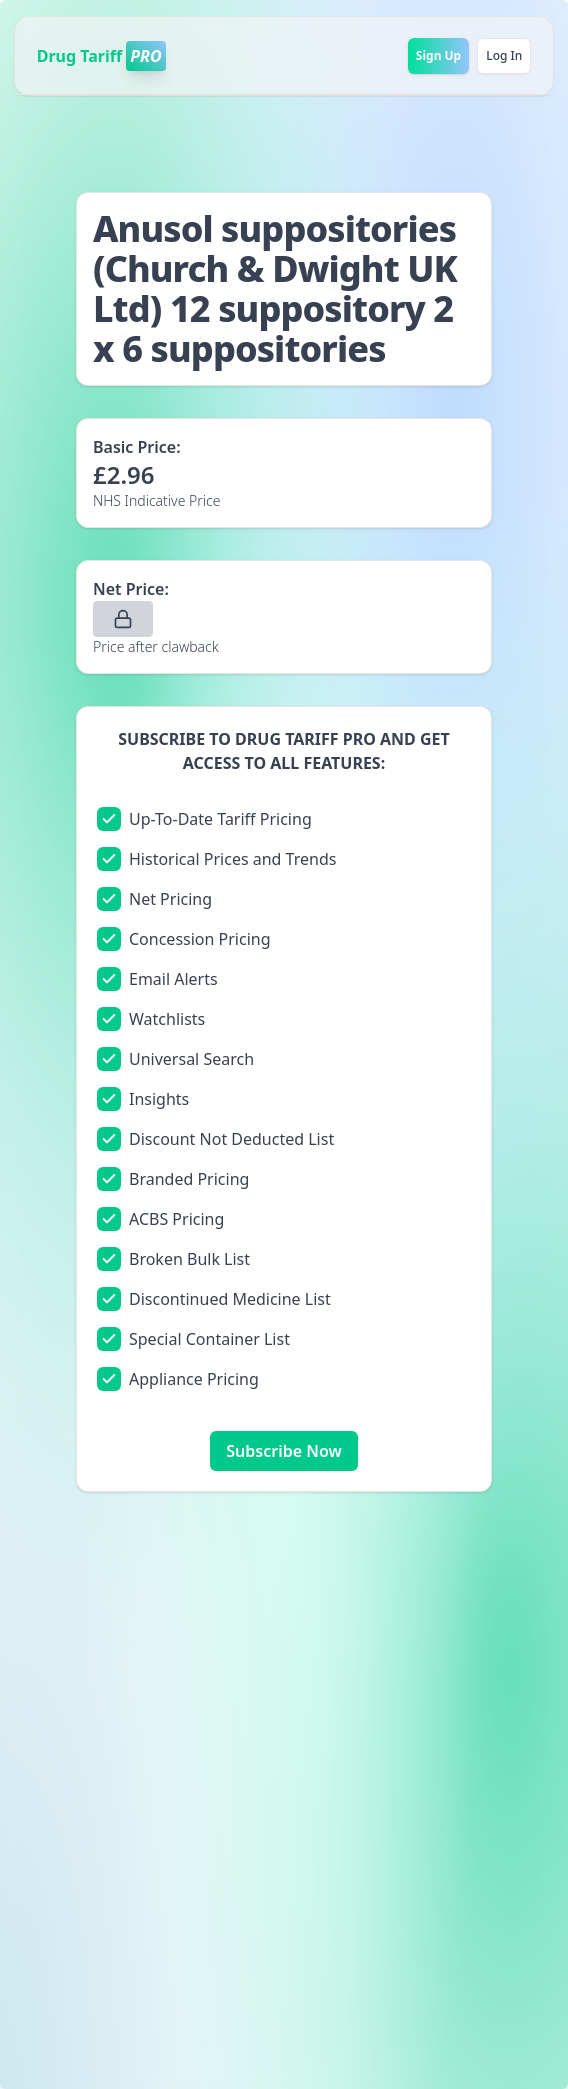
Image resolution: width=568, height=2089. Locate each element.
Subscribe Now (283, 1451)
